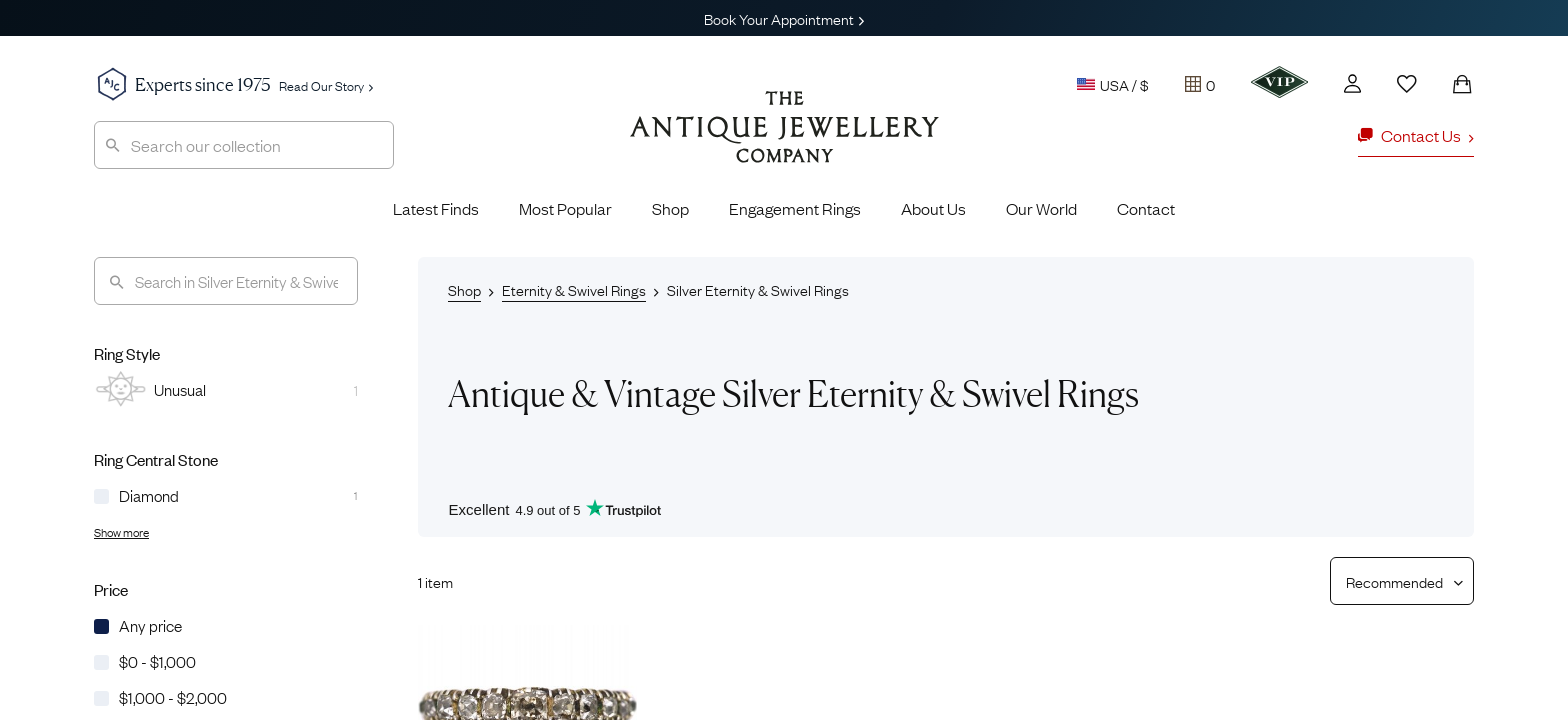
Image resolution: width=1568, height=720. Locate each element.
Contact (1146, 208)
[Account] (1352, 83)
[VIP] (1279, 82)
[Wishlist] (1407, 84)
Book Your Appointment (784, 18)
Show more (121, 532)
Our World (1041, 208)
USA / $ (1113, 84)
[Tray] (1200, 84)
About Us (933, 208)
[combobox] (244, 145)
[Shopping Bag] (1462, 84)
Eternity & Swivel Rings (574, 289)
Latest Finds (436, 208)
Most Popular (565, 208)
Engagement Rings (795, 208)
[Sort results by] (1394, 581)
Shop (670, 208)
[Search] (226, 281)
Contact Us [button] (1416, 135)
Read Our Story (326, 85)
